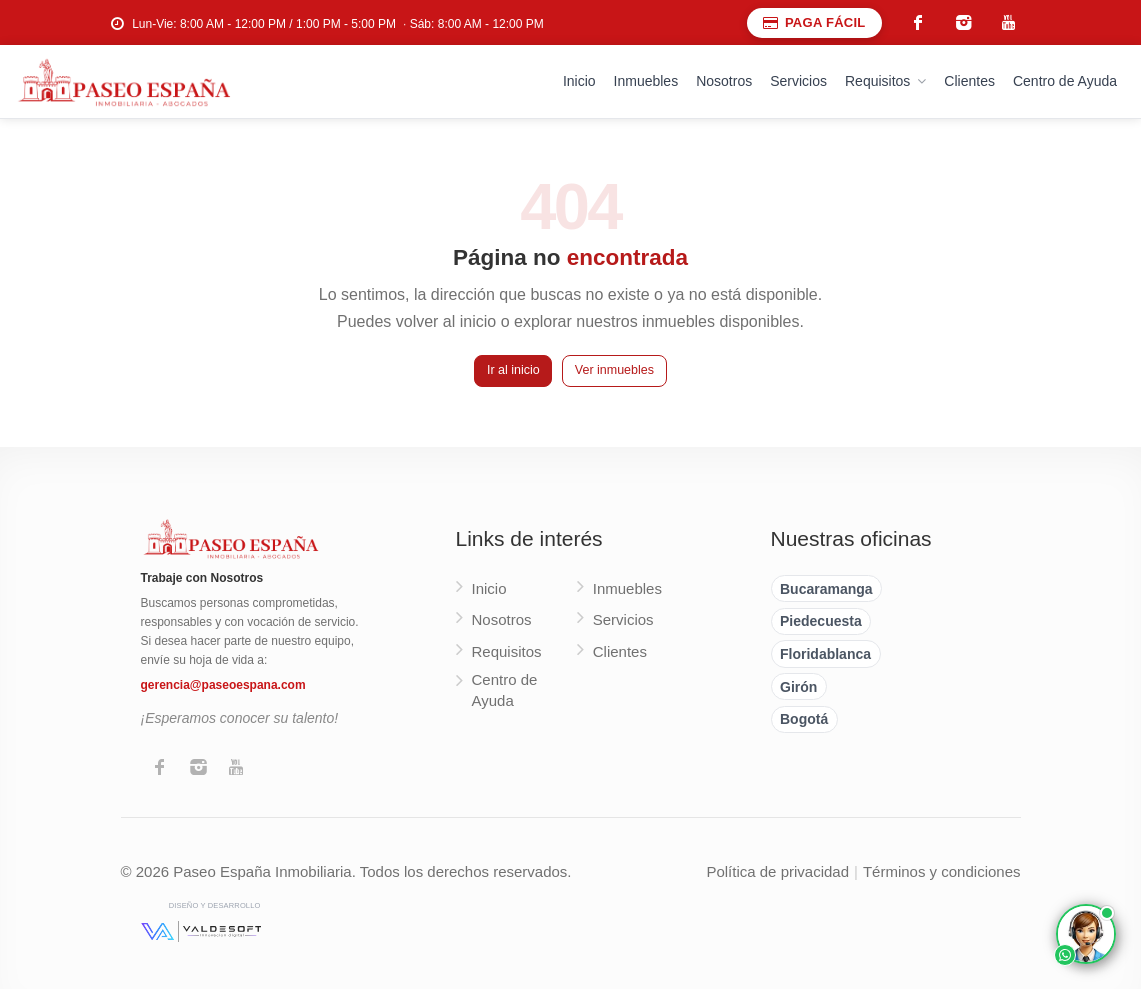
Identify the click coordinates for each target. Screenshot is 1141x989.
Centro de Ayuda (1065, 81)
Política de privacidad (777, 871)
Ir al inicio (513, 370)
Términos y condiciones (942, 871)
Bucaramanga (826, 589)
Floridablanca (825, 654)
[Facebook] (160, 769)
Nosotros (724, 81)
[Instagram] (198, 769)
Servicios (798, 81)
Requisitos (877, 81)
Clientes (969, 81)
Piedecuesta (821, 621)
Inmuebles (646, 81)
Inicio (579, 81)
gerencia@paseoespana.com (223, 685)
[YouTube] (236, 769)
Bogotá (804, 719)
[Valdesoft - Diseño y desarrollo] (201, 931)
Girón (798, 687)
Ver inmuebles (614, 370)
